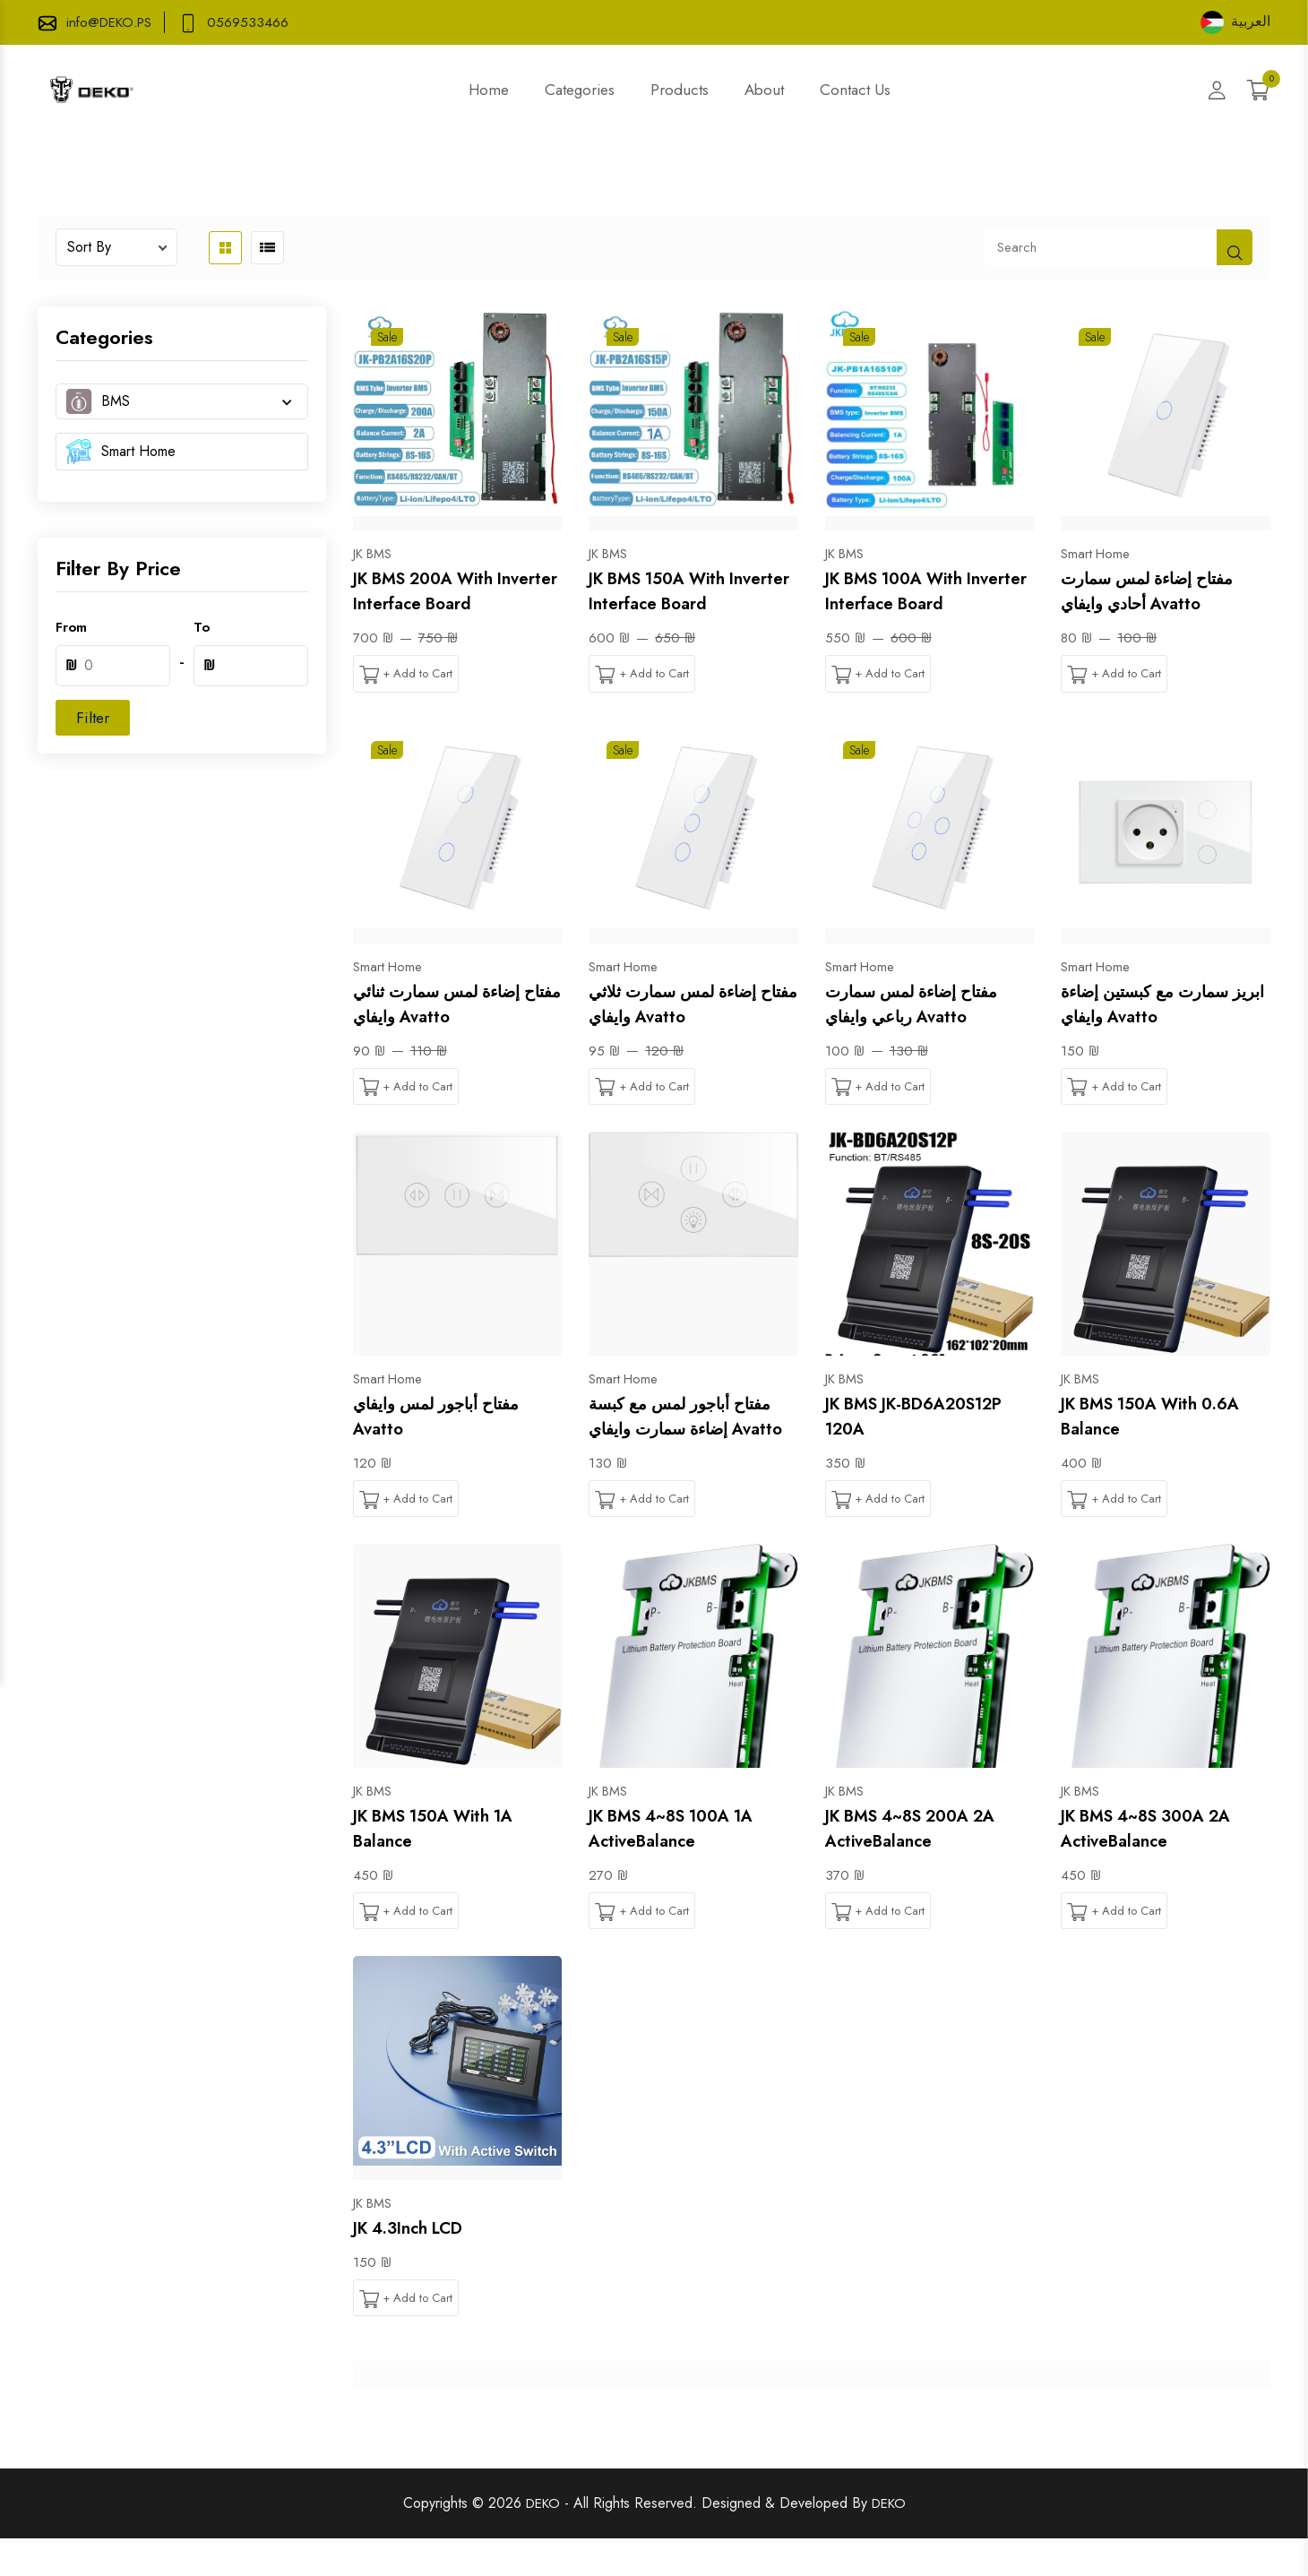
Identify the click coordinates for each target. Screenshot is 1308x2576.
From (71, 627)
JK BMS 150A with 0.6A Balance (1161, 1421)
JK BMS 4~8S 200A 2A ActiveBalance (920, 1861)
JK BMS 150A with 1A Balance (443, 1861)
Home (489, 89)
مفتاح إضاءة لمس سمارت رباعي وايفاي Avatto (923, 1006)
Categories (580, 89)
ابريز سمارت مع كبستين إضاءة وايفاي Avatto (1152, 1006)
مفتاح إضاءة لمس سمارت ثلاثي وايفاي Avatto (687, 1006)
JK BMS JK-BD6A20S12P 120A (925, 1421)
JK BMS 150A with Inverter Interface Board (688, 591)
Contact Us (855, 89)
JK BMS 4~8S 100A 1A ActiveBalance (682, 1861)
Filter (92, 717)
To (202, 627)
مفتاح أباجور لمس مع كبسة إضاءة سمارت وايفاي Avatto (692, 1433)
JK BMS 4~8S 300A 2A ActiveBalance (1156, 1861)
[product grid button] (225, 247)
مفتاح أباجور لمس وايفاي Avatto (448, 1421)
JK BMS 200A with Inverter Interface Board (452, 591)
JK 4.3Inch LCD (416, 2263)
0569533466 (256, 22)
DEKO (541, 2540)
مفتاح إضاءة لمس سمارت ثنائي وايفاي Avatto (451, 1006)
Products (679, 89)
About (764, 89)
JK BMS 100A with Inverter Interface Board (924, 591)
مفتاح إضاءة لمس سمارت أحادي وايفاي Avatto (1159, 591)
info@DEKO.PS (112, 22)
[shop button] (1234, 247)
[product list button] (267, 247)
